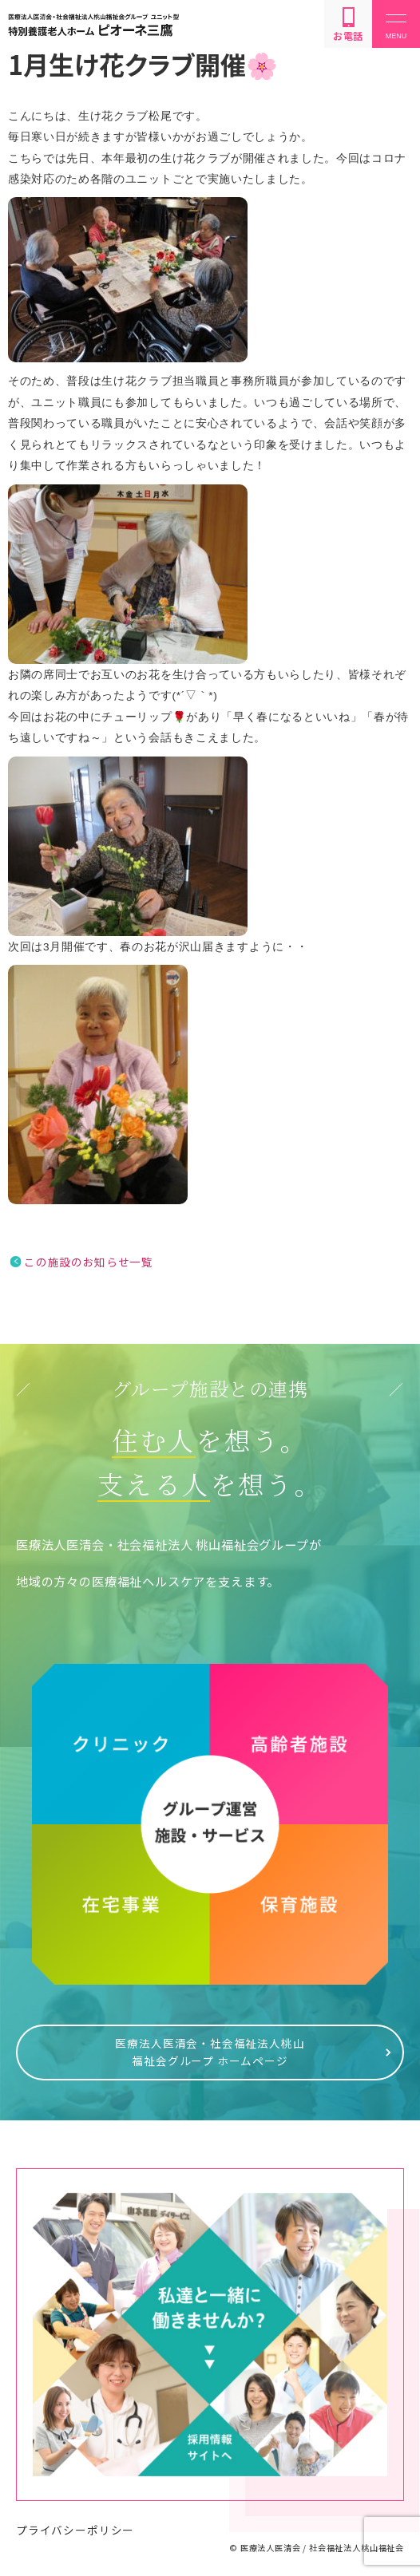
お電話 (348, 24)
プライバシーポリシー (75, 2530)
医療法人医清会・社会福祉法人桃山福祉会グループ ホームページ (209, 2051)
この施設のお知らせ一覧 (88, 1262)
